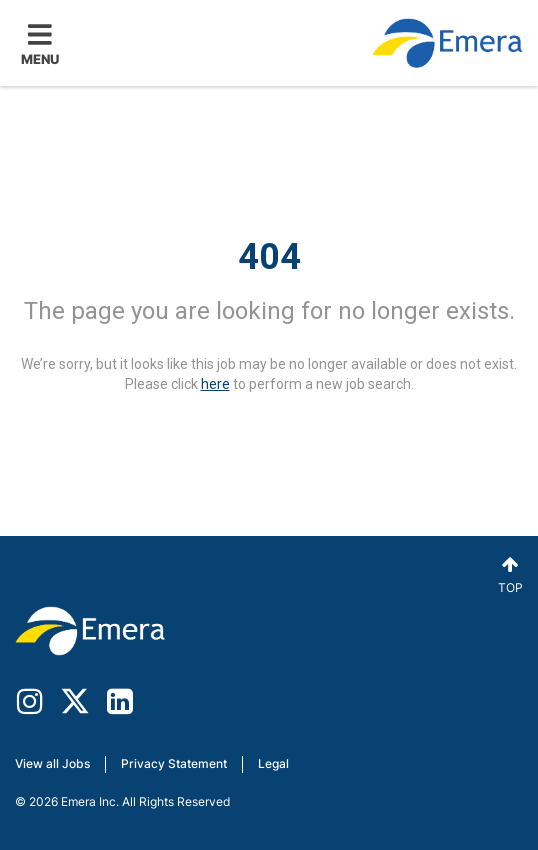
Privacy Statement (174, 763)
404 (269, 257)
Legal (273, 763)
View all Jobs (52, 763)
